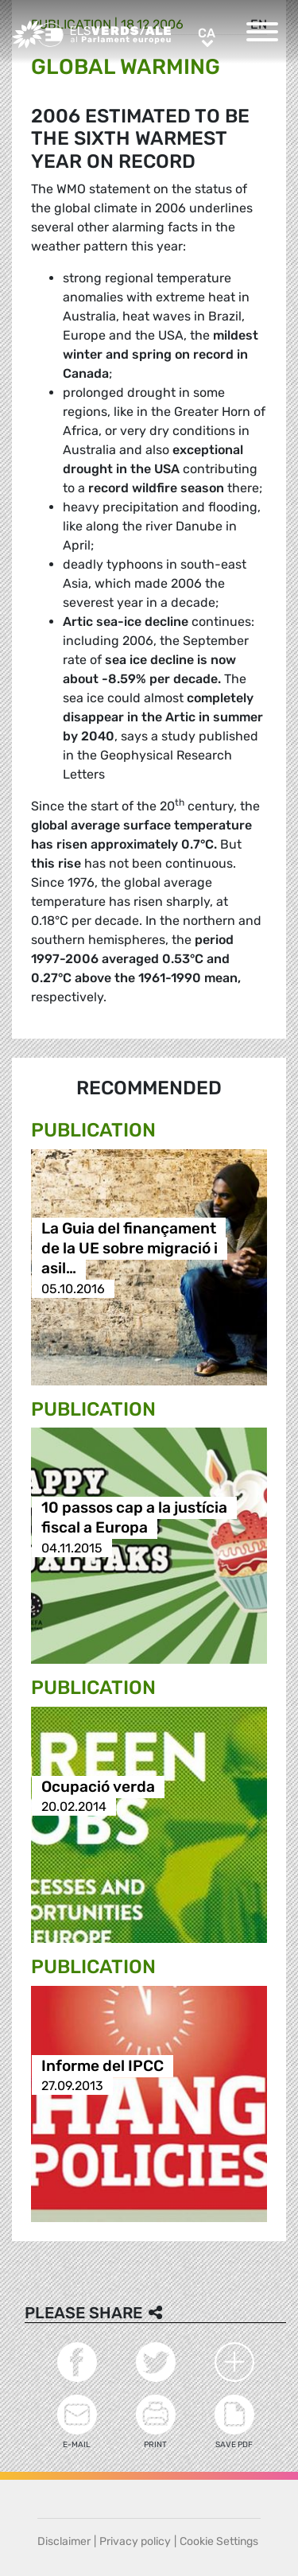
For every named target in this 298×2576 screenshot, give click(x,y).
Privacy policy (135, 2541)
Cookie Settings (219, 2541)
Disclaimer (64, 2541)
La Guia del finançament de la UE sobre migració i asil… (129, 1249)
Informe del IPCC (102, 2066)
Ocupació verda (98, 1787)
